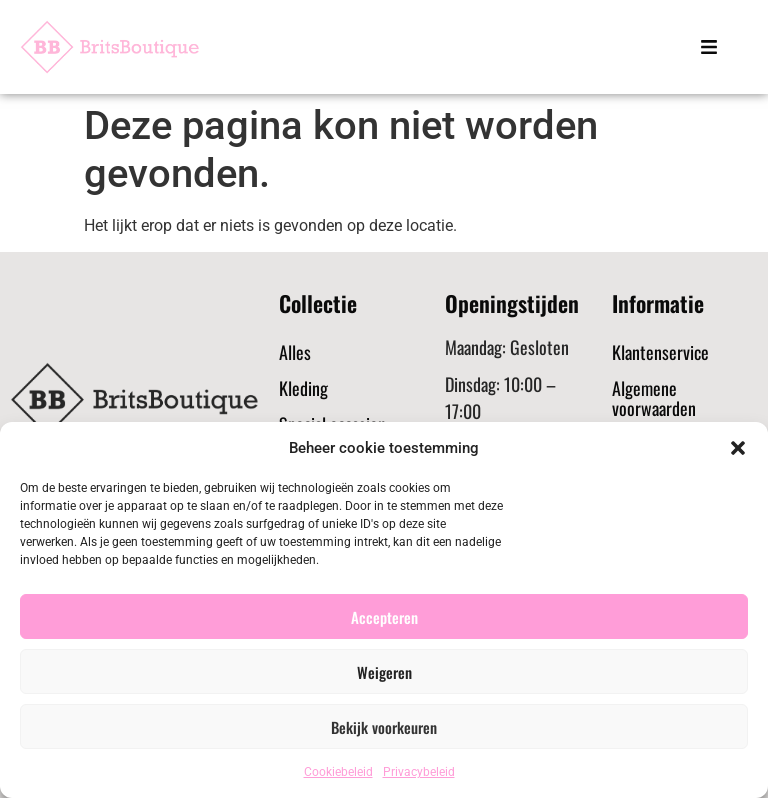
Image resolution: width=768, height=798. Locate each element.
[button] (738, 448)
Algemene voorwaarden (654, 398)
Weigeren (384, 672)
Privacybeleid (419, 772)
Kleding (303, 388)
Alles (295, 352)
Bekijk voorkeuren (384, 727)
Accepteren (384, 617)
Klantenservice (660, 352)
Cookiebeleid (338, 772)
